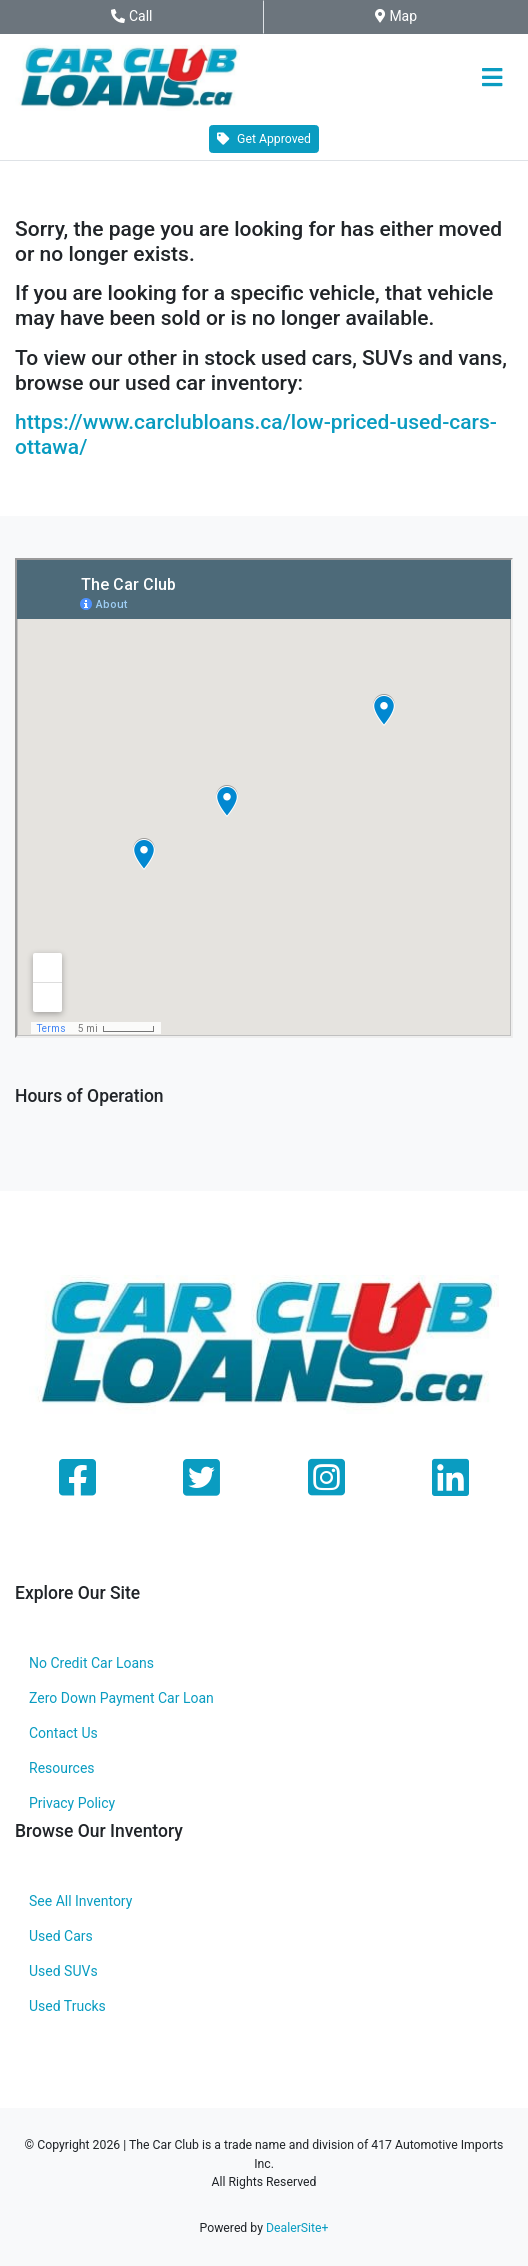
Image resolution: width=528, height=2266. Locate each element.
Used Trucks (67, 2006)
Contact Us (63, 1733)
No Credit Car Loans (91, 1663)
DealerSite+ (297, 2228)
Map (409, 16)
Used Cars (61, 1936)
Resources (62, 1768)
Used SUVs (63, 1971)
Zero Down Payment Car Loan (121, 1698)
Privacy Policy (72, 1803)
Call (151, 16)
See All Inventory (80, 1901)
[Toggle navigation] (491, 78)
